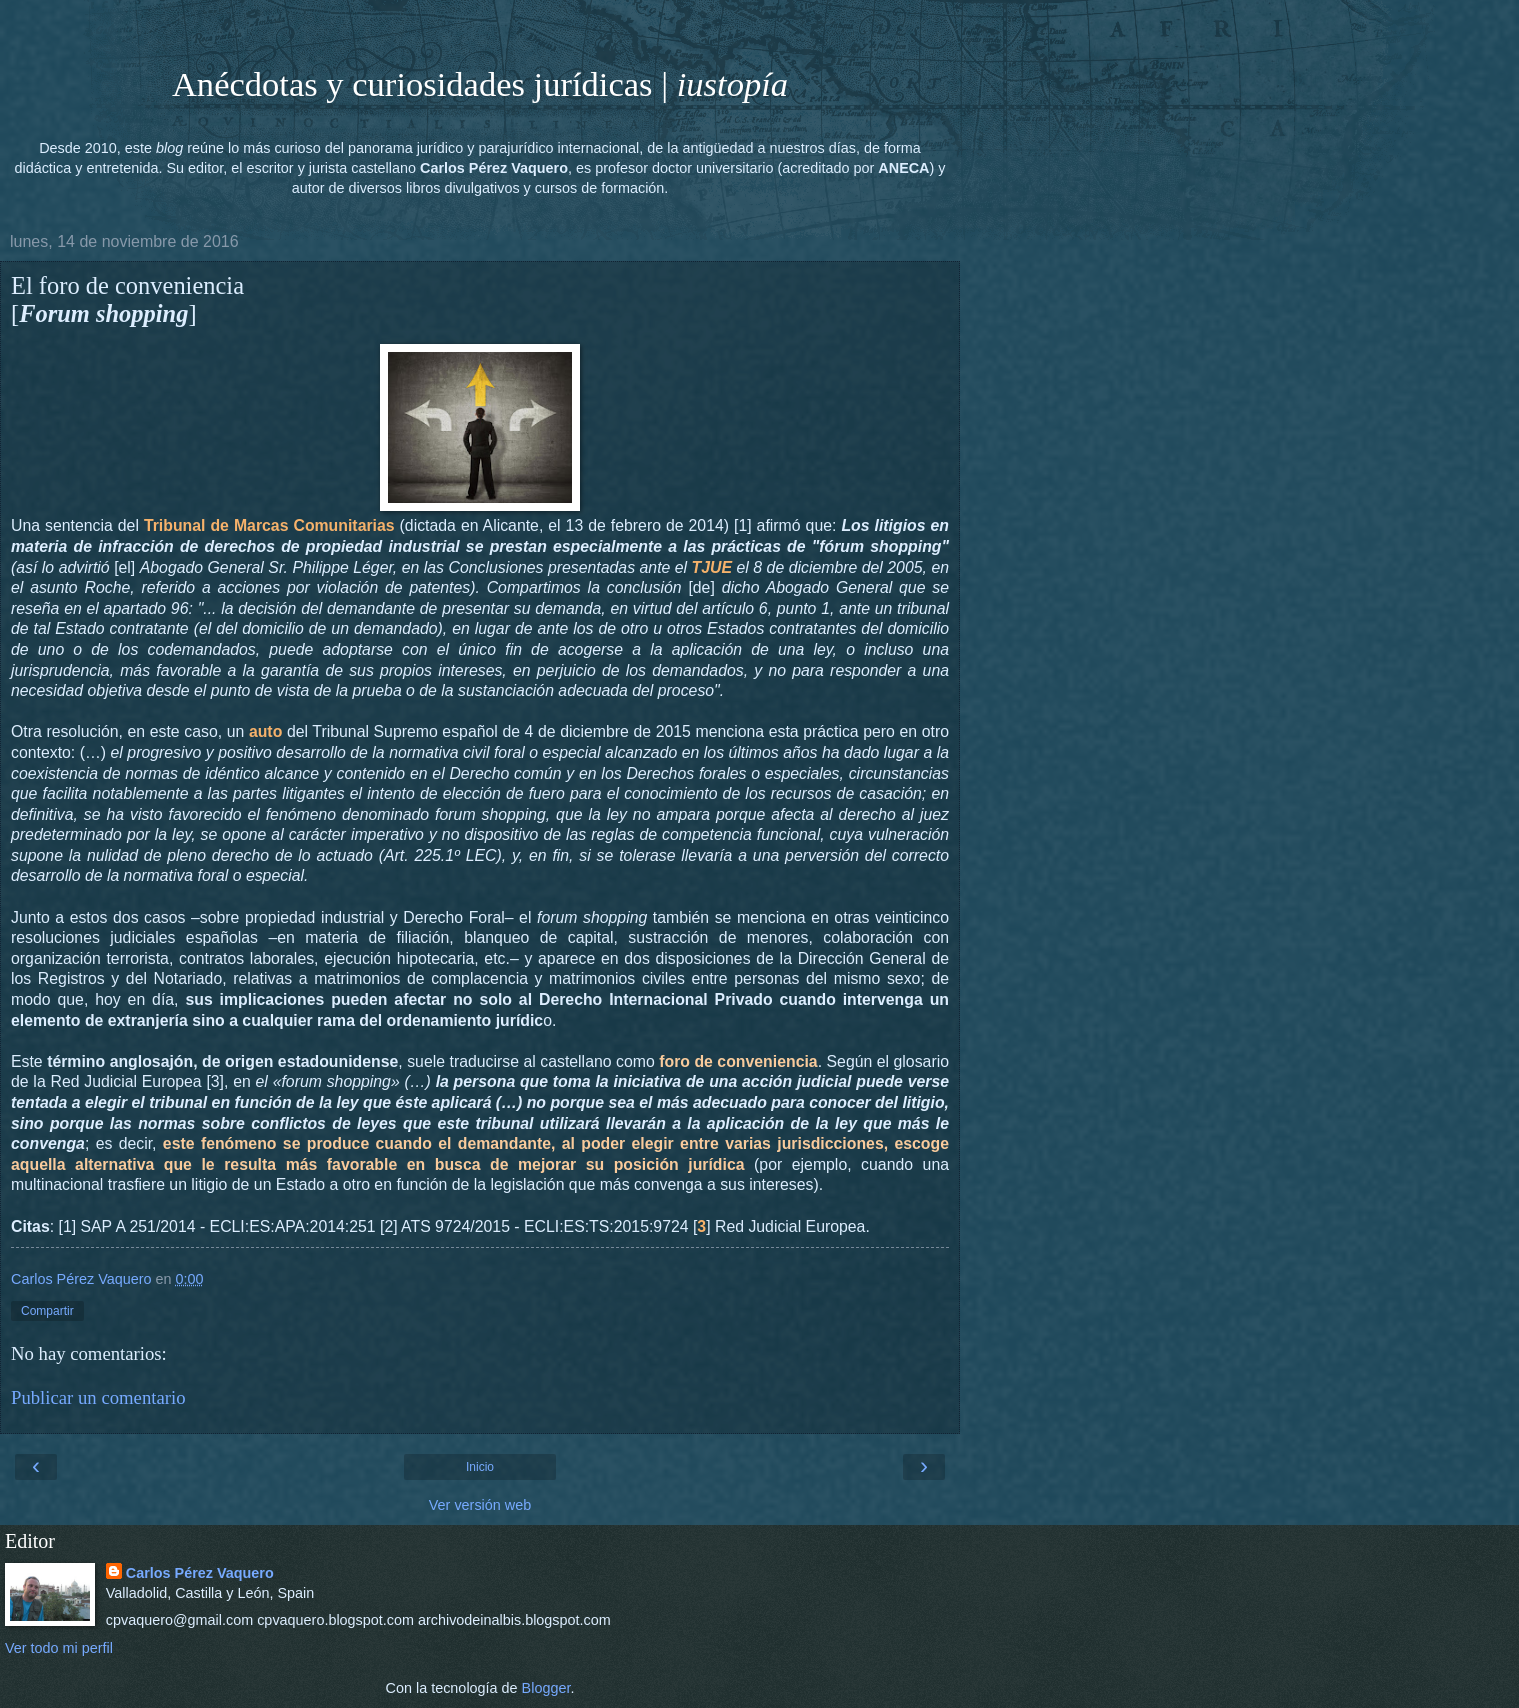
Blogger (546, 1688)
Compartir (47, 1311)
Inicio (480, 1467)
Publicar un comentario (98, 1397)
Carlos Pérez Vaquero (200, 1573)
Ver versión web (480, 1505)
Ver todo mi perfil (59, 1648)
